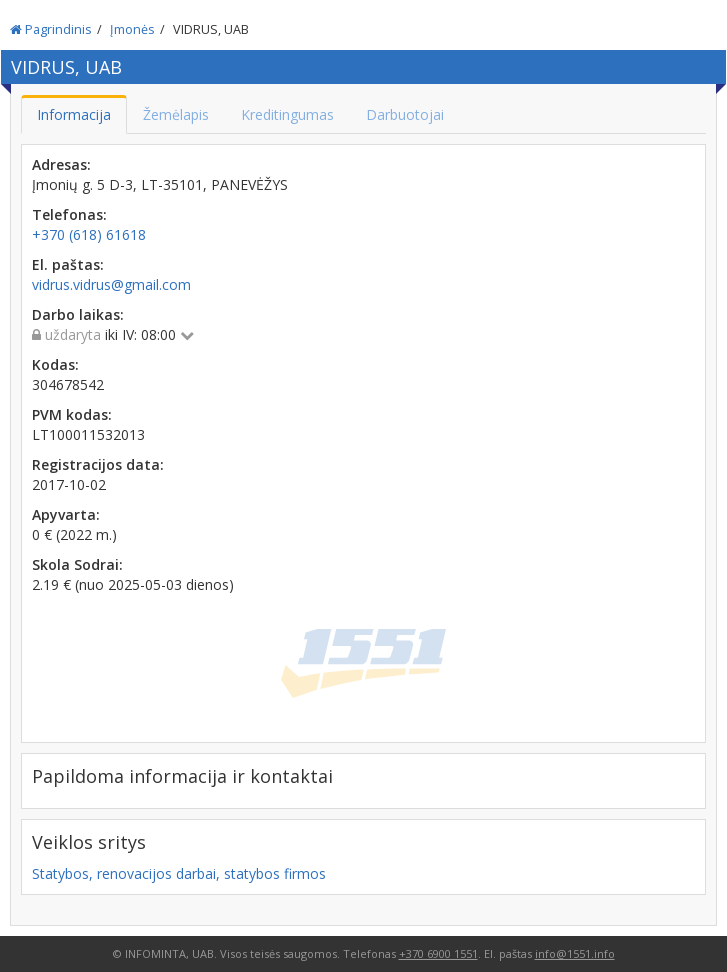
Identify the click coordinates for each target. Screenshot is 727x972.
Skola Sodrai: (77, 564)
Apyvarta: (66, 514)
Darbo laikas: (78, 314)
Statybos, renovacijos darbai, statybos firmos (179, 873)
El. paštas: (68, 264)
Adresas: (61, 164)
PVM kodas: (72, 414)
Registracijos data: (98, 464)
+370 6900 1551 (438, 953)
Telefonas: (69, 214)
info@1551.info (575, 953)
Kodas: (55, 364)
